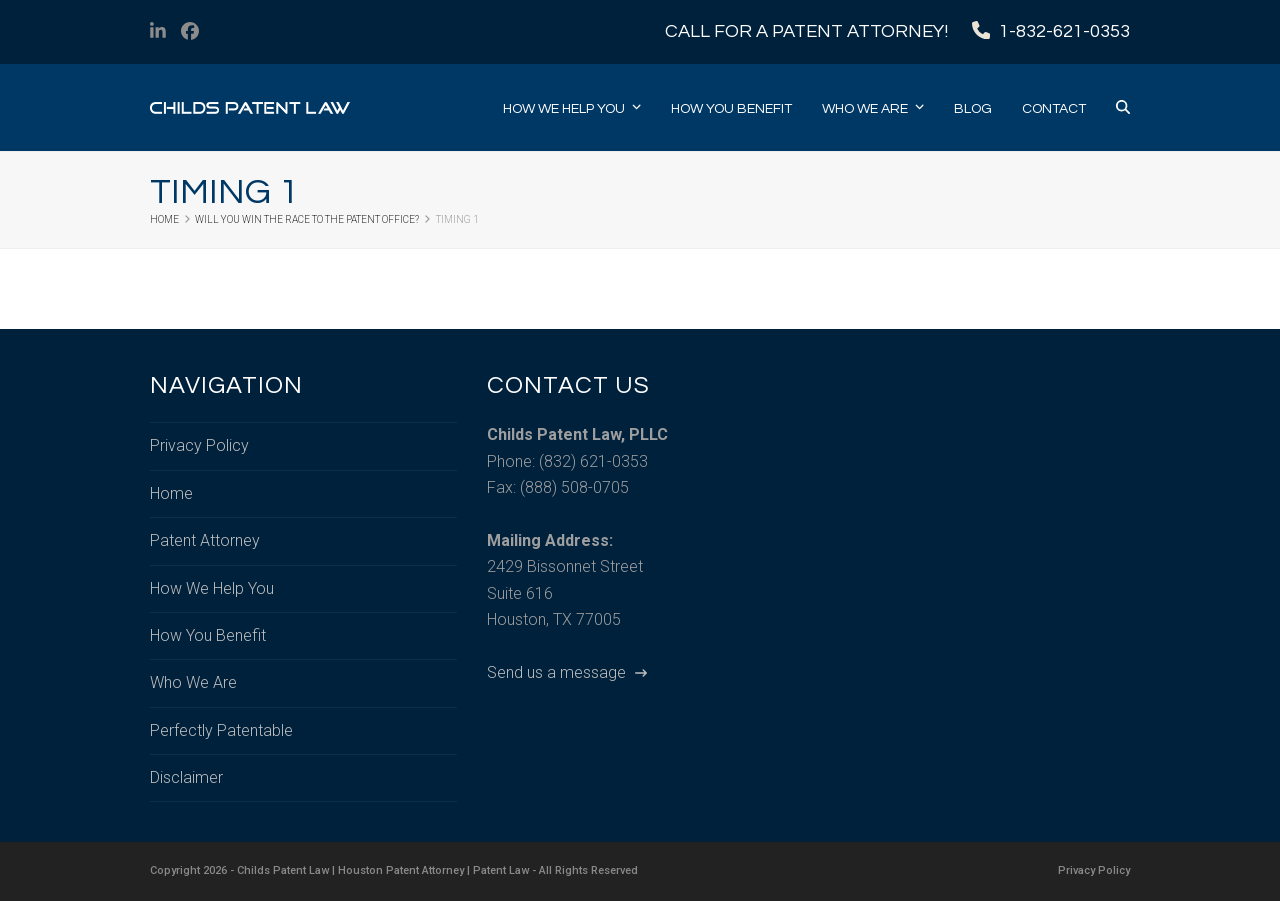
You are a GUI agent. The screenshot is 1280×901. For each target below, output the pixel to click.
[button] (1123, 108)
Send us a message (567, 672)
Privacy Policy (199, 445)
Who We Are (193, 682)
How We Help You (212, 588)
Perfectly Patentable (221, 730)
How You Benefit (208, 635)
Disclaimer (186, 777)
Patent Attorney (205, 540)
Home (171, 493)
